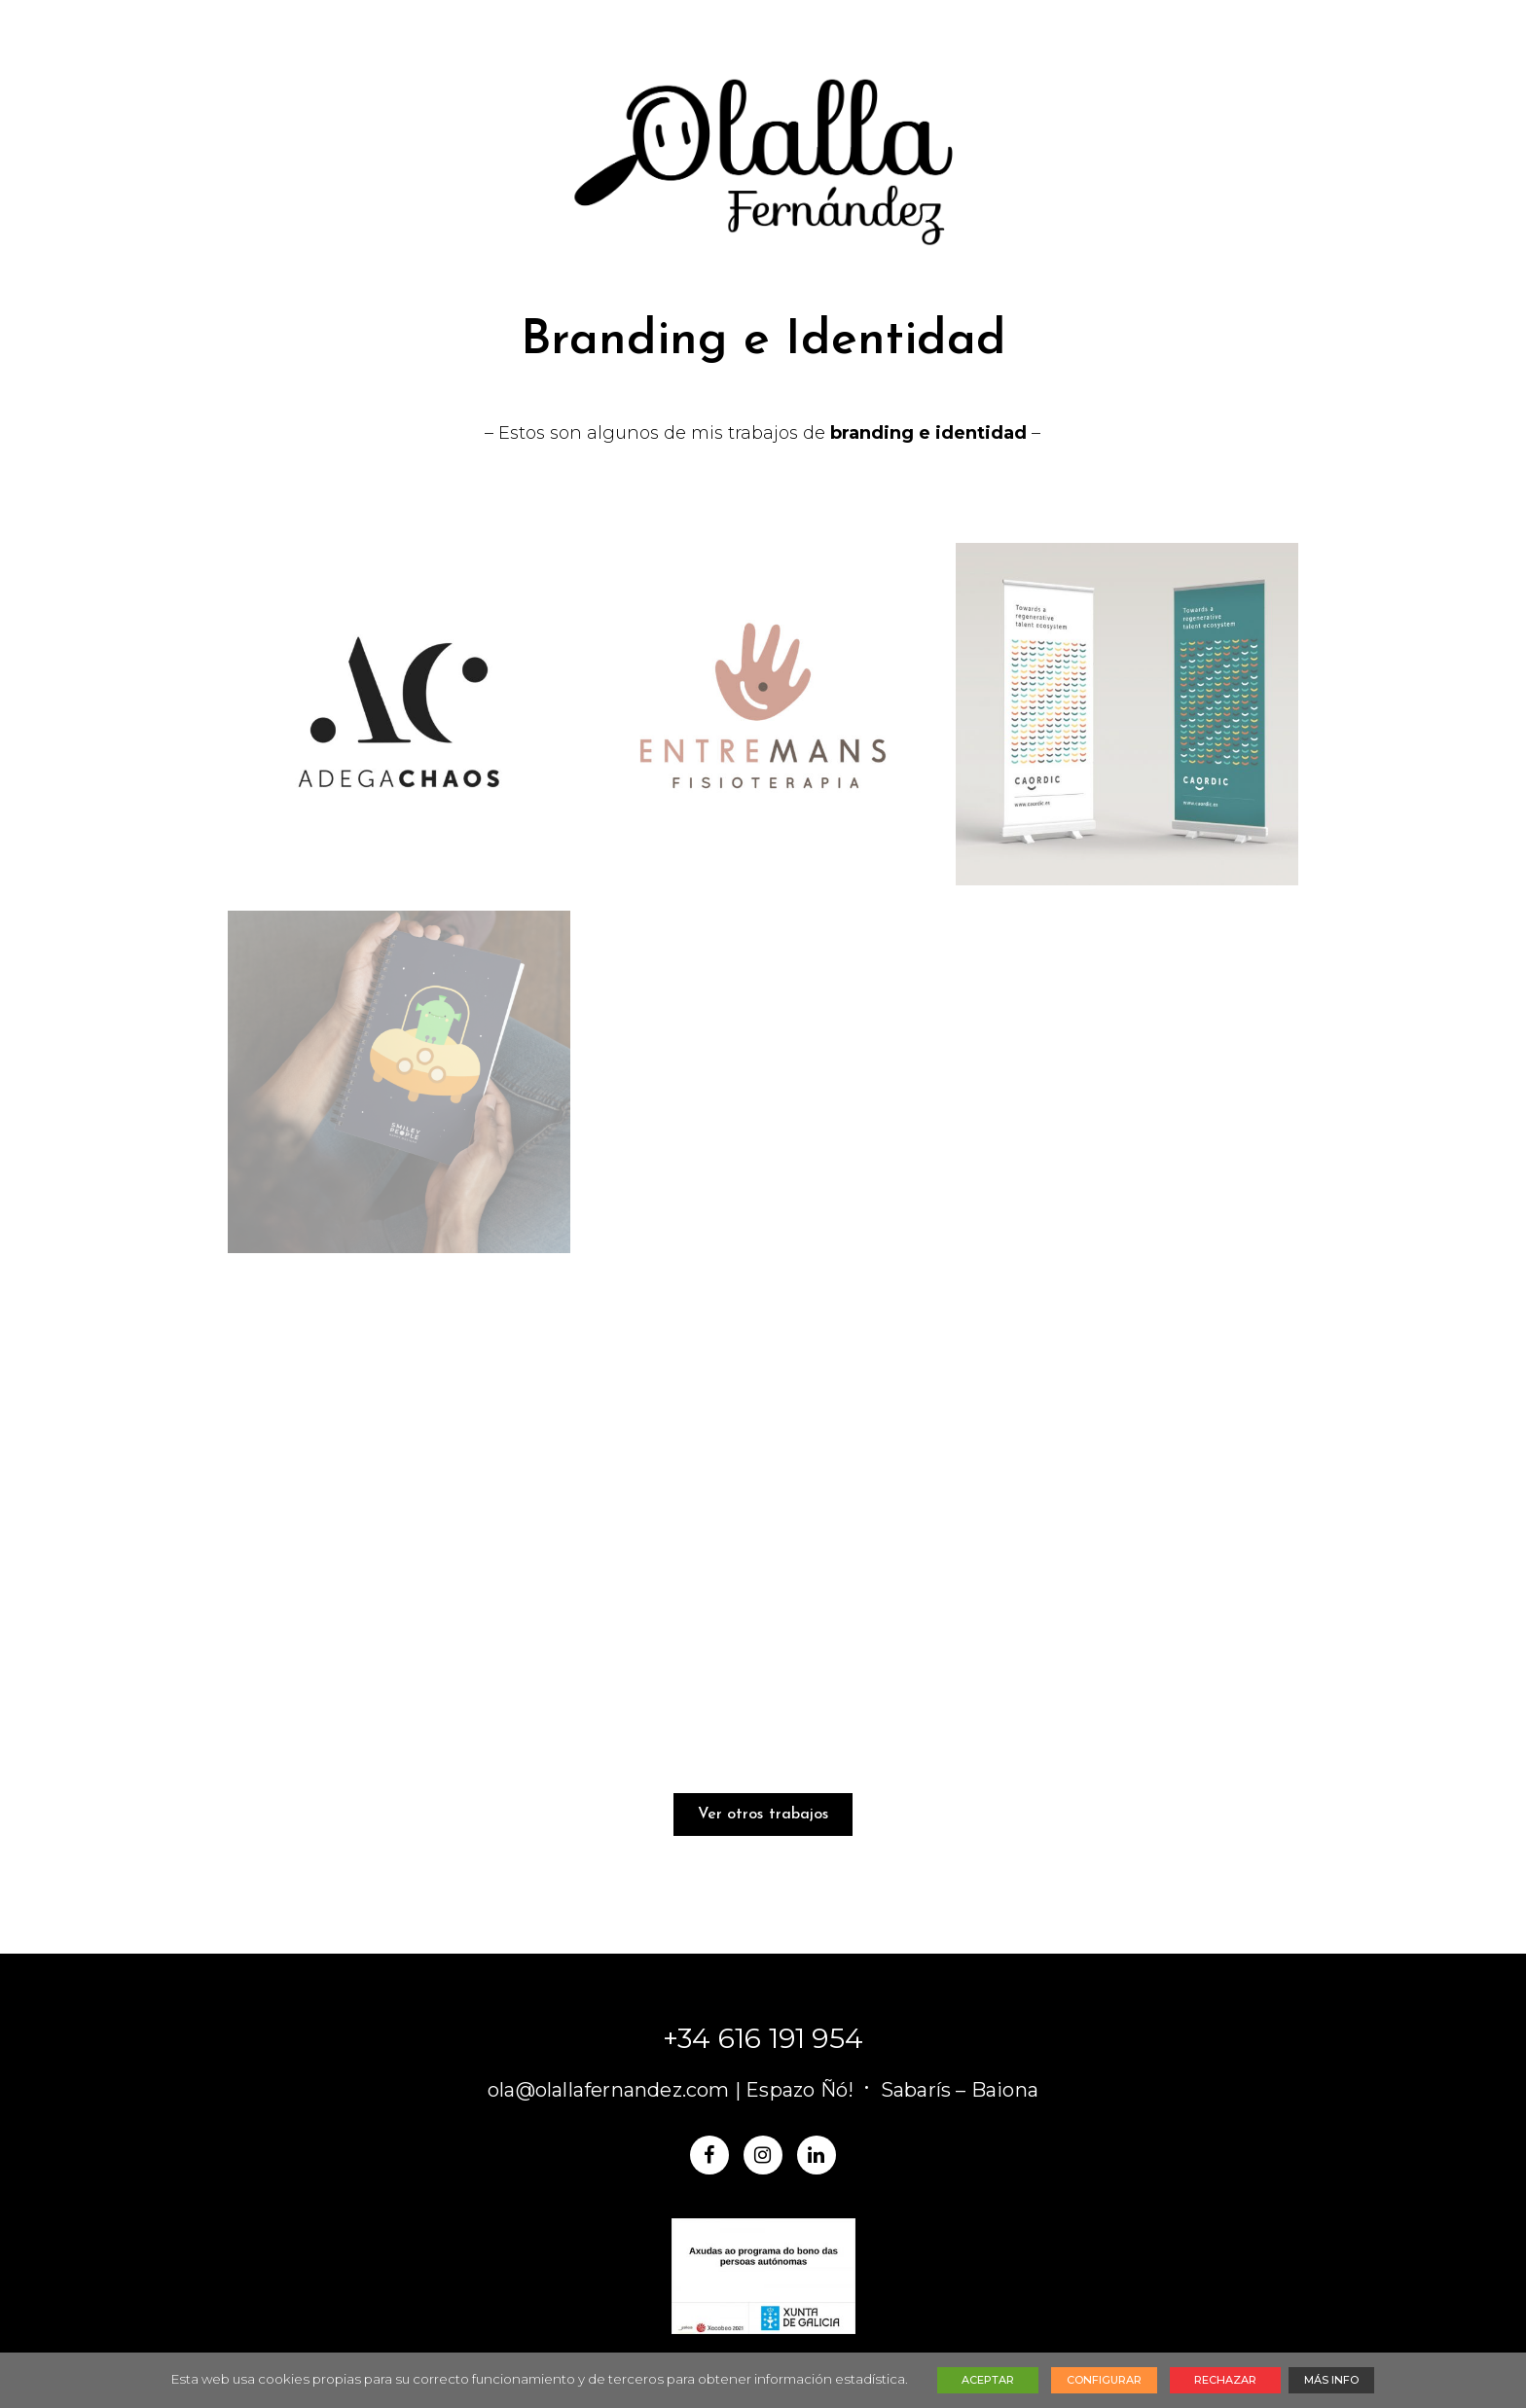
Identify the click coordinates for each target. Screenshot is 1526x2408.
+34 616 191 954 (763, 2038)
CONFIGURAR (1104, 2380)
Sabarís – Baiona (959, 2090)
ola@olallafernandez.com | (616, 2090)
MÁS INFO (1331, 2380)
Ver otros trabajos (763, 1814)
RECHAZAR (1225, 2380)
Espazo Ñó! (799, 2090)
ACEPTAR (988, 2380)
